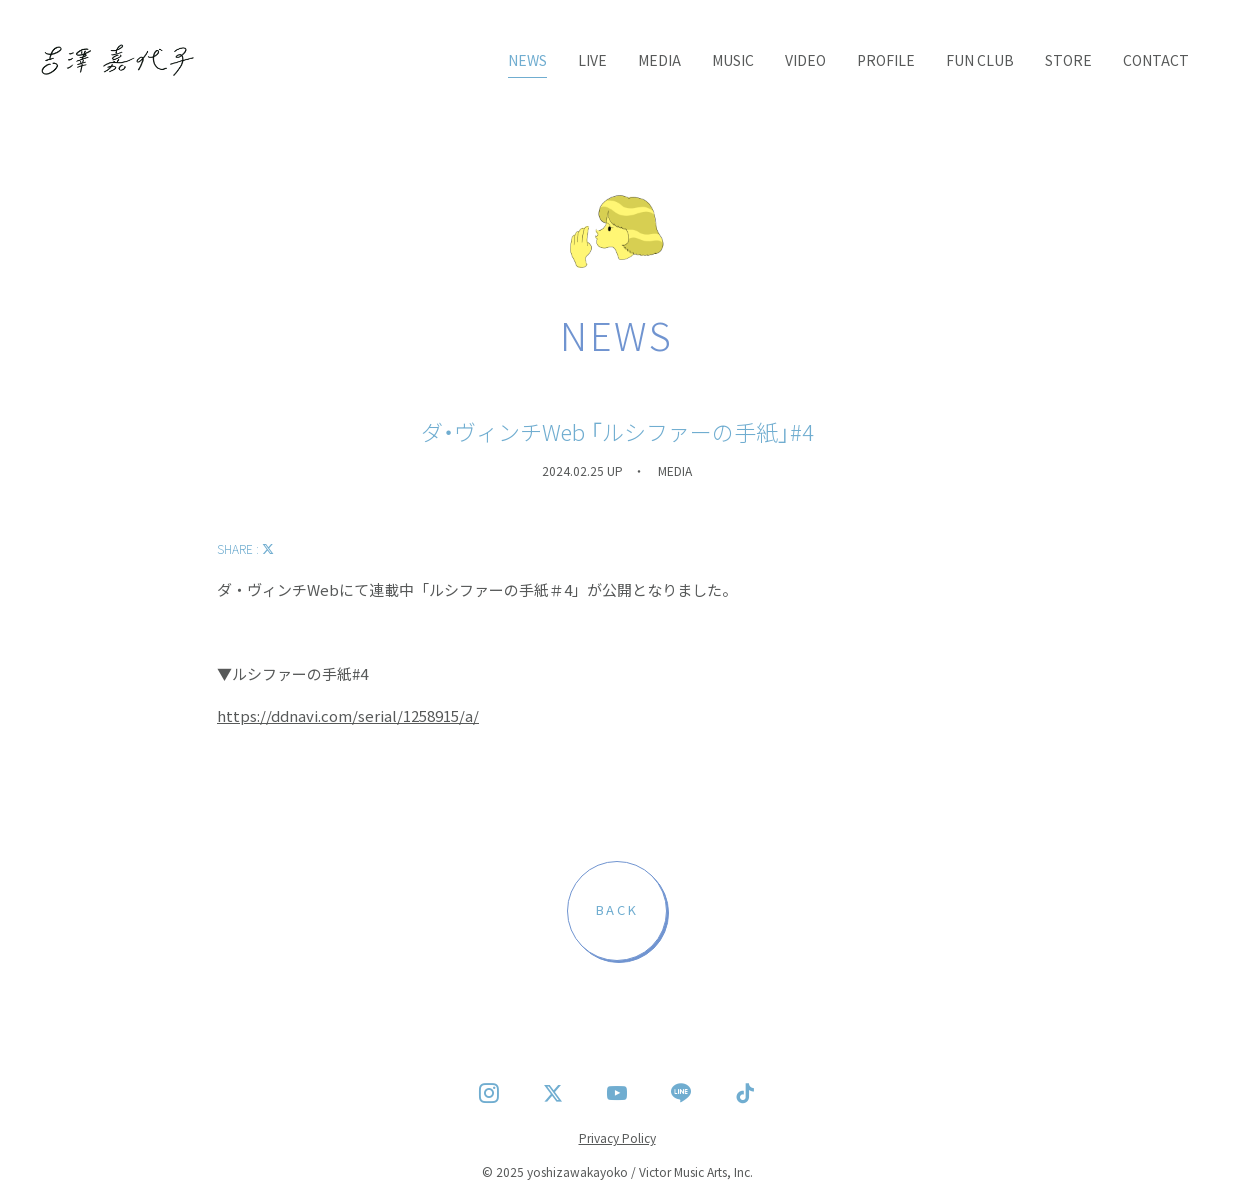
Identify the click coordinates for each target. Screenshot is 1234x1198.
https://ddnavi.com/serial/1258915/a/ (348, 715)
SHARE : (245, 548)
